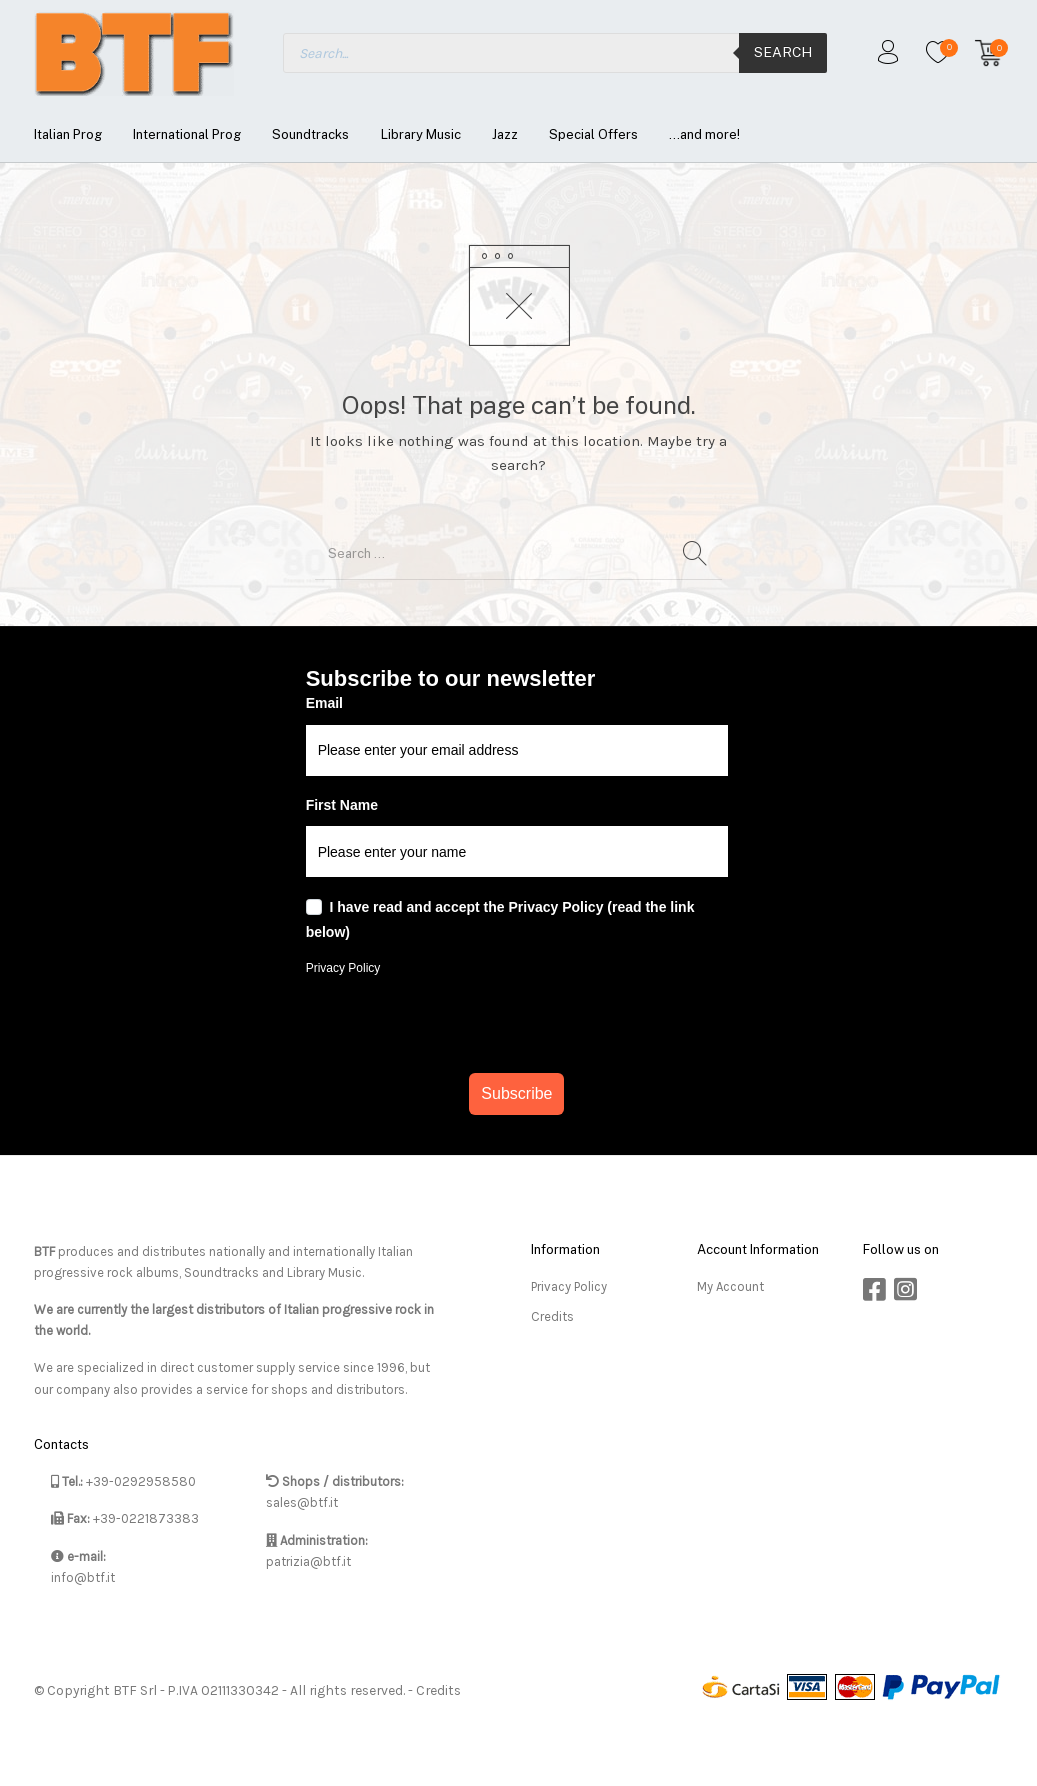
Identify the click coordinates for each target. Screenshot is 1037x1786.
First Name (342, 805)
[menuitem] (67, 134)
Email (324, 703)
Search (783, 52)
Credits (552, 1316)
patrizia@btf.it (308, 1561)
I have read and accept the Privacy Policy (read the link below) (500, 920)
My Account (730, 1286)
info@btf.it (83, 1577)
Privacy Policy (343, 968)
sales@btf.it (302, 1502)
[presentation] (517, 1024)
